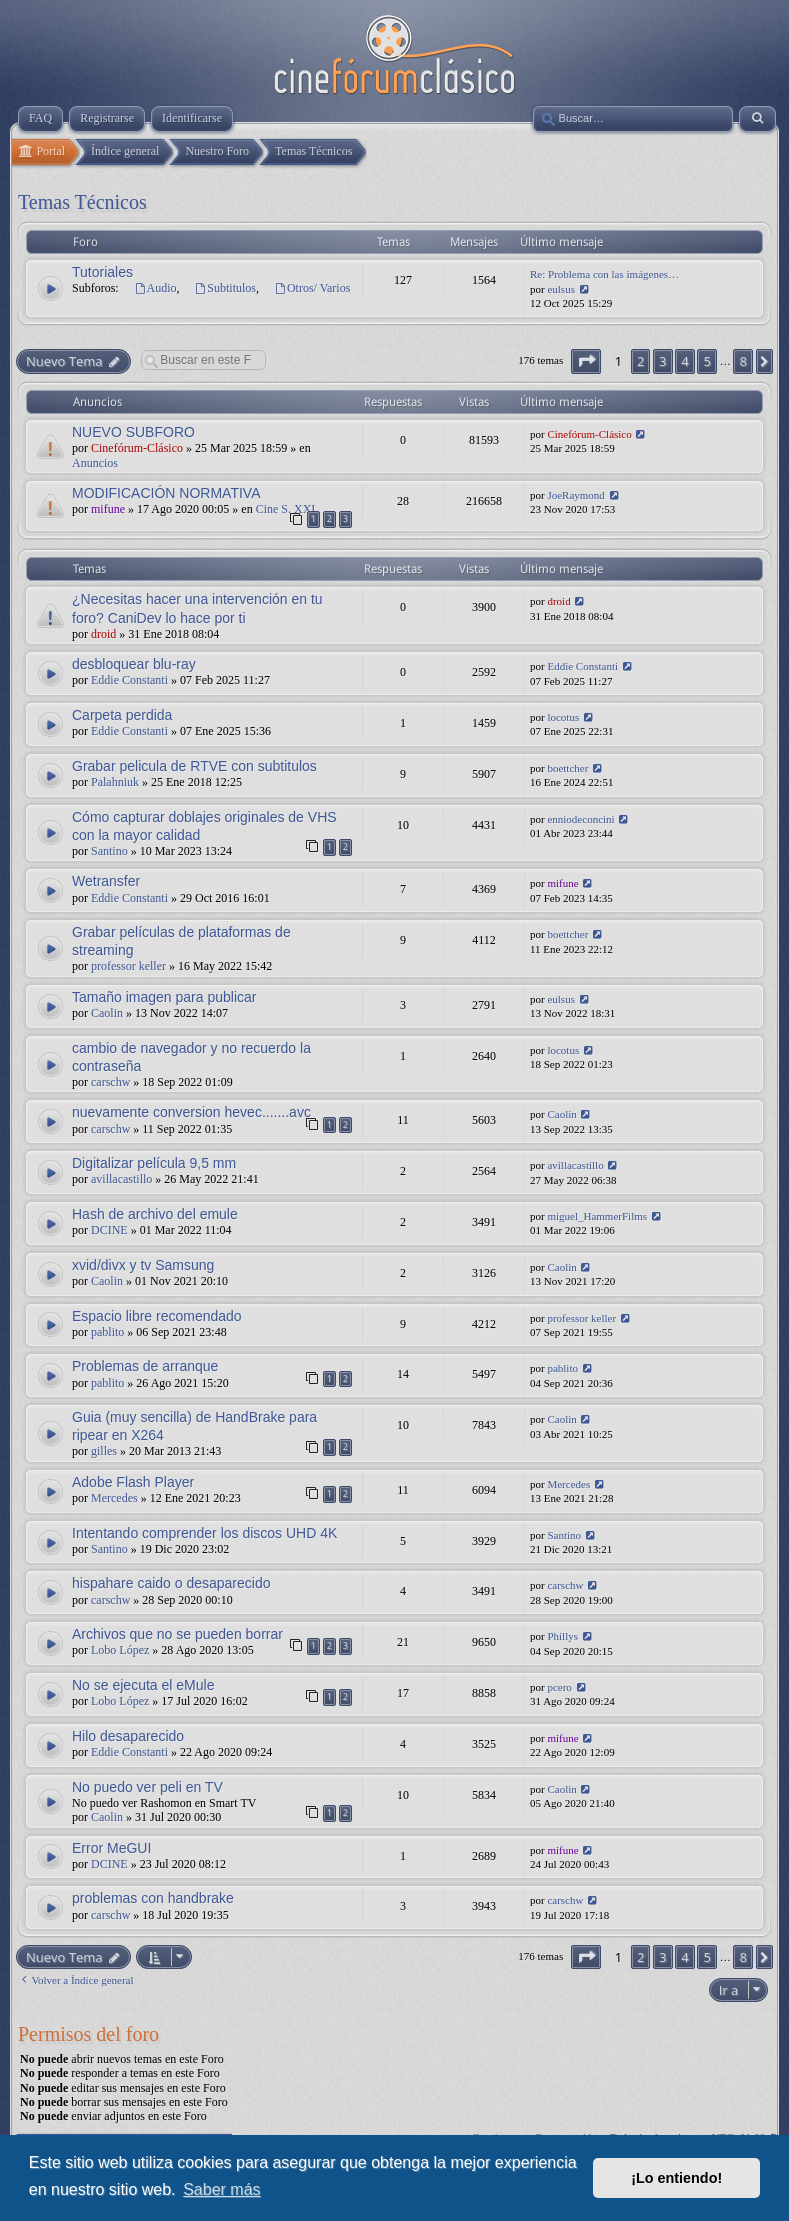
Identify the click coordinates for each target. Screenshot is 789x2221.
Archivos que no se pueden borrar (177, 1634)
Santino (109, 851)
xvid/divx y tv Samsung (143, 1265)
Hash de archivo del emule (155, 1214)
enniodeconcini (580, 819)
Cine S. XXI (286, 509)
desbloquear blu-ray (134, 664)
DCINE (109, 1230)
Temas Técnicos (82, 202)
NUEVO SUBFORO (133, 432)
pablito (107, 1332)
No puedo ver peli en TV (147, 1787)
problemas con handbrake (153, 1898)
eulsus (561, 289)
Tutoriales (102, 272)
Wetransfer (106, 881)
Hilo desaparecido (128, 1736)
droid (103, 634)
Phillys (562, 1636)
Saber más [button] (221, 2189)
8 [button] (742, 361)
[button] (586, 361)
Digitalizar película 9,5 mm (154, 1163)
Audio (155, 288)
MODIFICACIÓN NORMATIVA (166, 493)
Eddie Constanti (129, 680)
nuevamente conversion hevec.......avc (191, 1112)
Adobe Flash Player (133, 1482)
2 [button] (640, 361)
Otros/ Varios (312, 288)
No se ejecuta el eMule (143, 1685)
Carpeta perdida (122, 715)
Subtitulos (226, 288)
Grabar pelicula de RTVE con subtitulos (194, 766)
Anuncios (95, 463)
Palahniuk (115, 782)
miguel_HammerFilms (597, 1216)
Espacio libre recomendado (157, 1316)
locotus (563, 717)
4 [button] (684, 361)
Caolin (107, 1013)
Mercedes (114, 1498)
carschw (110, 1082)
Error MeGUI (111, 1848)
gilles (104, 1451)
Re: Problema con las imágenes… (604, 274)
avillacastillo (121, 1179)
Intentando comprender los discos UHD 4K (204, 1533)
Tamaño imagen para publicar (164, 997)
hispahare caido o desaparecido (171, 1583)
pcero (559, 1687)
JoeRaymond (575, 495)
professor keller (128, 966)
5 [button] (706, 361)
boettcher (567, 768)
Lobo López (120, 1650)
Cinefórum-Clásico (137, 448)
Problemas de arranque (145, 1366)
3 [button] (662, 361)
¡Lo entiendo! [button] (676, 2178)
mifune (108, 509)
